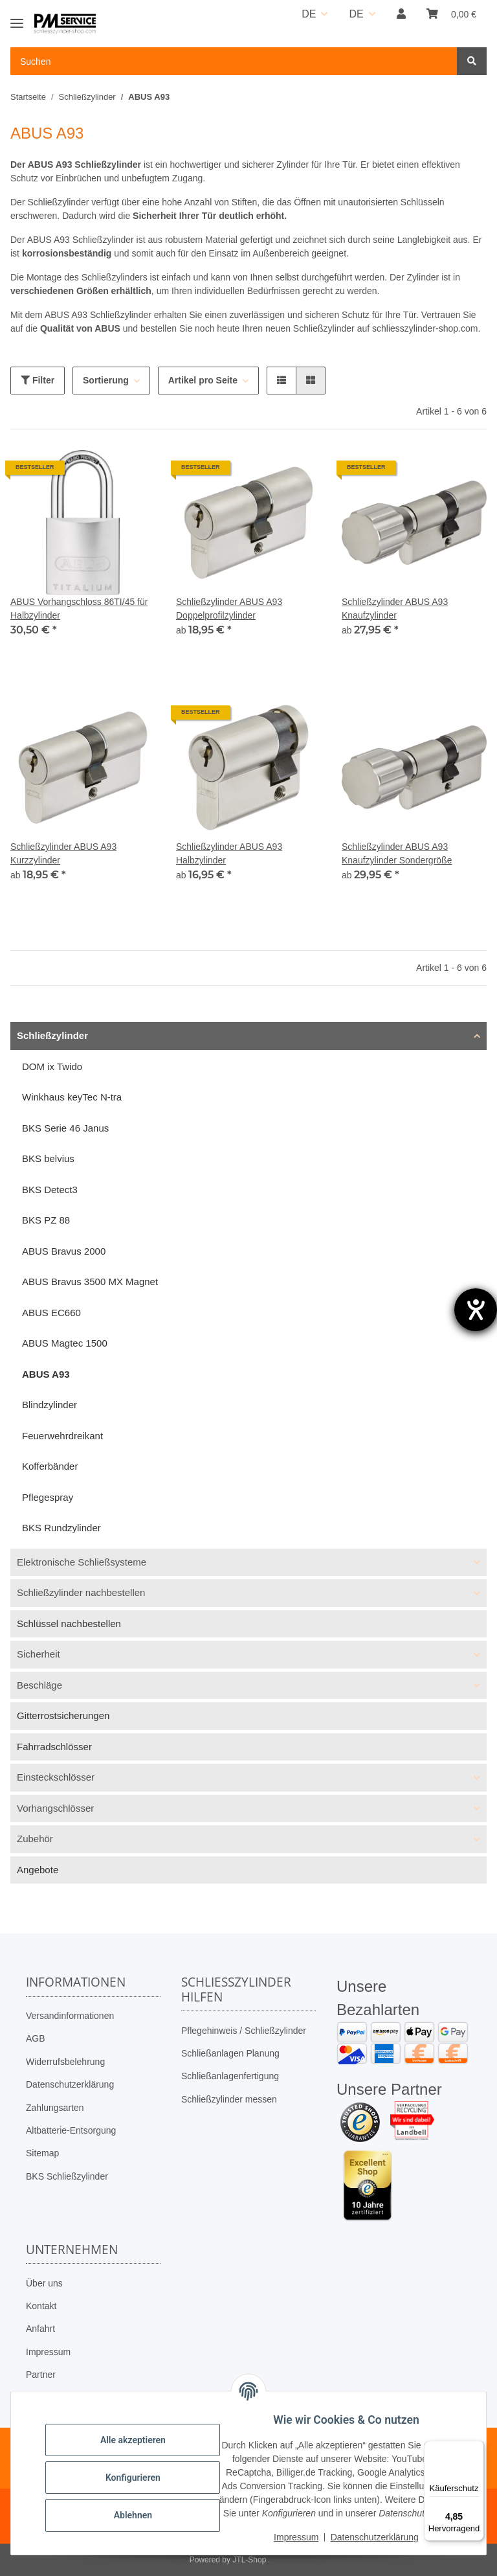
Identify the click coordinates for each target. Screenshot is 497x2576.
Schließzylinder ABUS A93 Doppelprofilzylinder (229, 609)
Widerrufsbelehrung (65, 2062)
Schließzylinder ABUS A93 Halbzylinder (229, 853)
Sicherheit (38, 1653)
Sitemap (42, 2153)
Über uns (44, 2283)
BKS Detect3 (50, 1189)
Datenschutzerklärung (70, 2084)
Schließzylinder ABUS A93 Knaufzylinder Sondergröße (397, 853)
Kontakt (41, 2306)
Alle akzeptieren (142, 2433)
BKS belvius (48, 1158)
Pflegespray (47, 1497)
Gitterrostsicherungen (63, 1715)
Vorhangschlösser (55, 1808)
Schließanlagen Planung (230, 2053)
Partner (41, 2374)
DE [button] (309, 13)
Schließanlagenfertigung (230, 2076)
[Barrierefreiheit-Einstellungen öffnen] (475, 1309)
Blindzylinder (49, 1404)
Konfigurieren (142, 2470)
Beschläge (39, 1685)
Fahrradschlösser (54, 1746)
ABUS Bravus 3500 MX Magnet (90, 1281)
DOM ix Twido (52, 1066)
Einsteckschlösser (55, 1777)
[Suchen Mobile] (234, 61)
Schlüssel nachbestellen (69, 1623)
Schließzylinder (52, 1035)
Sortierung (106, 380)
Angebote (37, 1869)
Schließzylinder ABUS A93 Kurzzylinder (63, 853)
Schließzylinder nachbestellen (81, 1592)
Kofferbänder (50, 1466)
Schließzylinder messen (229, 2099)
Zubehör (35, 1838)
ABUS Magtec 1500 (64, 1343)
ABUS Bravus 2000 (63, 1251)
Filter (37, 380)
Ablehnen (142, 2508)
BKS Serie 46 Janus (65, 1128)
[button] (401, 14)
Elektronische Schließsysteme (81, 1561)
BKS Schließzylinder (67, 2176)
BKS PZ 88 (46, 1219)
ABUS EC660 (51, 1312)
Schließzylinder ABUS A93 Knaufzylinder (395, 609)
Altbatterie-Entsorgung (71, 2130)
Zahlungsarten (55, 2108)
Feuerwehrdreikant (62, 1435)
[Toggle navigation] (16, 18)
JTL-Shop (249, 2559)
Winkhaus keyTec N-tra (72, 1096)
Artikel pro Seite (202, 380)
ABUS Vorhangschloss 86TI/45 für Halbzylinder (79, 609)
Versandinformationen (70, 2016)
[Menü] (476, 2448)
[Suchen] (472, 61)
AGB (35, 2038)
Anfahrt (40, 2328)
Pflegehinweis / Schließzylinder (243, 2030)
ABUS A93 (46, 1374)
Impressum (48, 2352)
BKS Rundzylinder (61, 1527)
